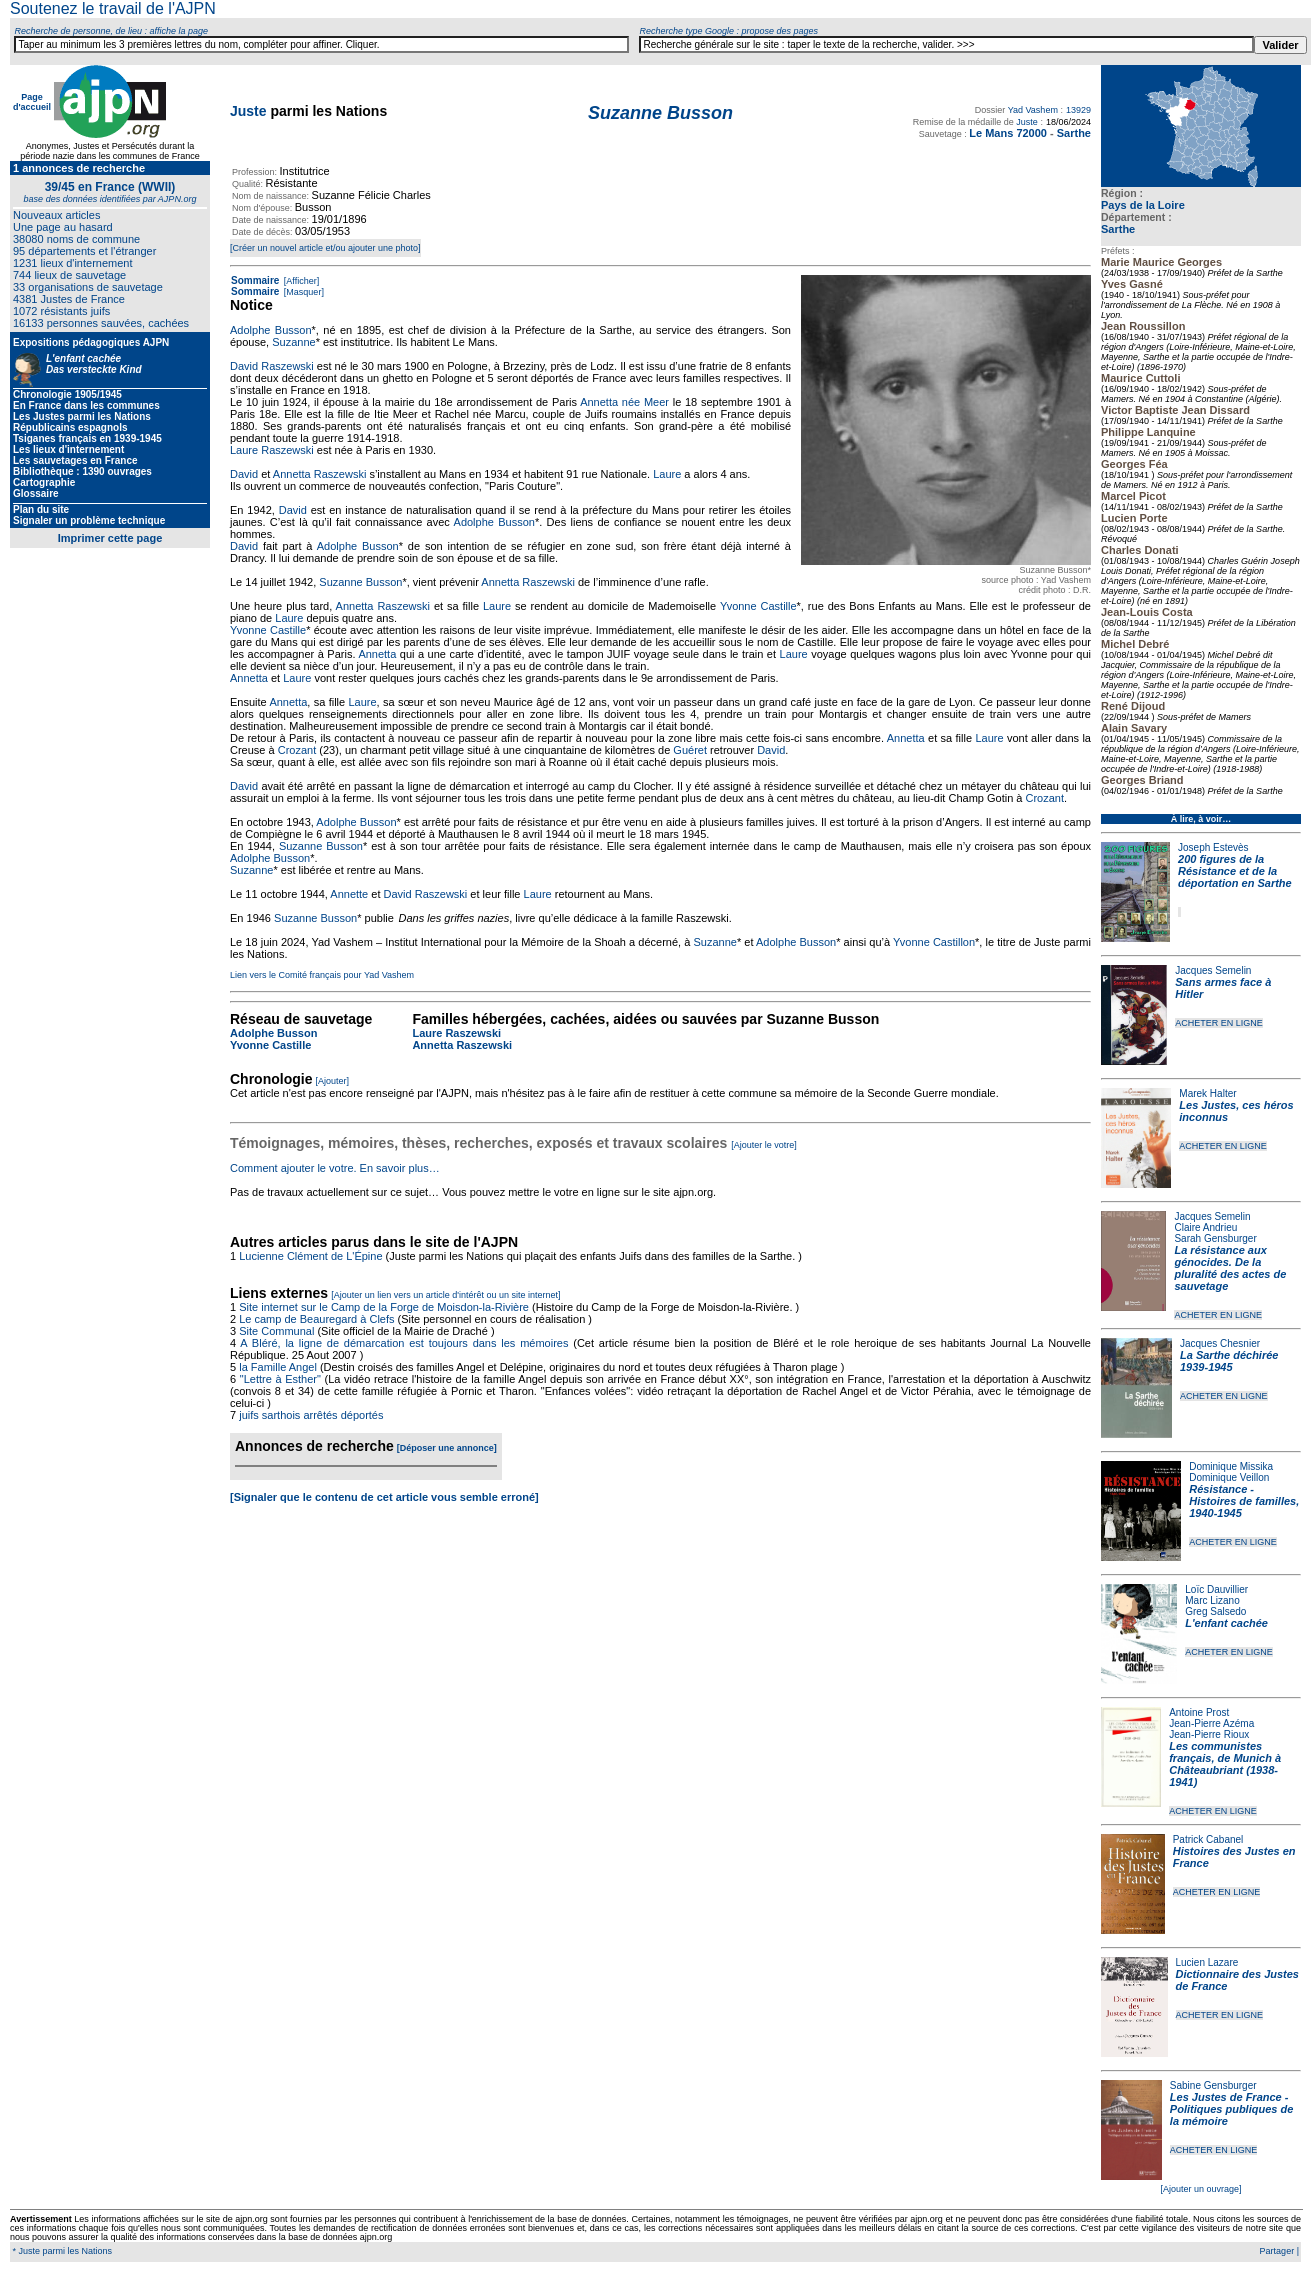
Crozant (297, 750)
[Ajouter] (333, 1081)
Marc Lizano (1212, 1600)
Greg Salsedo (1215, 1611)
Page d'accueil (32, 102)
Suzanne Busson (360, 582)
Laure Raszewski (272, 450)
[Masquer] (302, 292)
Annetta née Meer (624, 402)
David (244, 474)
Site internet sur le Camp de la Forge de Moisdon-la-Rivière (384, 1307)
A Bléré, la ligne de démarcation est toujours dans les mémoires (404, 1343)
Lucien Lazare (1207, 1962)
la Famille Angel (278, 1367)
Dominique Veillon (1229, 1477)
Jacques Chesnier (1220, 1343)
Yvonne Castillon (934, 942)
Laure (667, 474)
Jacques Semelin (1213, 970)
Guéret (690, 750)
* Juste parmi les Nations (61, 2251)
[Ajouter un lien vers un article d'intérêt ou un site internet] (445, 1295)
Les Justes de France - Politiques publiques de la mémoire (1231, 2109)
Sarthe (1118, 229)
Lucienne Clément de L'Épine (310, 1256)
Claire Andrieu (1205, 1227)
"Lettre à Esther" (280, 1379)
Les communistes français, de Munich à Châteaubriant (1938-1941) (1225, 1764)
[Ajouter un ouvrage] (1200, 2189)
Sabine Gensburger (1213, 2085)
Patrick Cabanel (1208, 1839)
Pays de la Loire (1143, 205)
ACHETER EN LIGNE (1219, 1023)
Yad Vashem (1033, 110)
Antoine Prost (1199, 1712)
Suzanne (293, 342)
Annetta (377, 654)
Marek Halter (1207, 1093)
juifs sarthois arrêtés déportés (311, 1415)
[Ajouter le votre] (764, 1145)
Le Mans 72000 (1008, 133)
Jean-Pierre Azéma (1211, 1723)
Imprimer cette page (110, 538)
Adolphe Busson (271, 330)
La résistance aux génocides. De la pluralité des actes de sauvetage (1230, 1268)
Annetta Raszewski (320, 474)
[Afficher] (300, 281)
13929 (1078, 110)
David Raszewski (272, 366)
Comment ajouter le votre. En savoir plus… (335, 1168)
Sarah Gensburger (1215, 1238)
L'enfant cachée (1226, 1623)
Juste (248, 111)
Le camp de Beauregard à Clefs (316, 1319)
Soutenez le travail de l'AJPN (113, 8)
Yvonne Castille (758, 606)
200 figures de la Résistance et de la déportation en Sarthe (1235, 871)
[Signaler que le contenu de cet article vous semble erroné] (384, 1497)
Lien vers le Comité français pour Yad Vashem (322, 975)
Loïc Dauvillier (1216, 1589)
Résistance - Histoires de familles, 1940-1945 (1244, 1501)
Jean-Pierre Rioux (1209, 1734)
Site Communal (276, 1331)
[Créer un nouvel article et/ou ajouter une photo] (325, 248)
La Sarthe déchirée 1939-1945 (1229, 1361)
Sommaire (255, 280)
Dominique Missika (1231, 1466)
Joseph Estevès (1213, 847)
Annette (349, 894)
